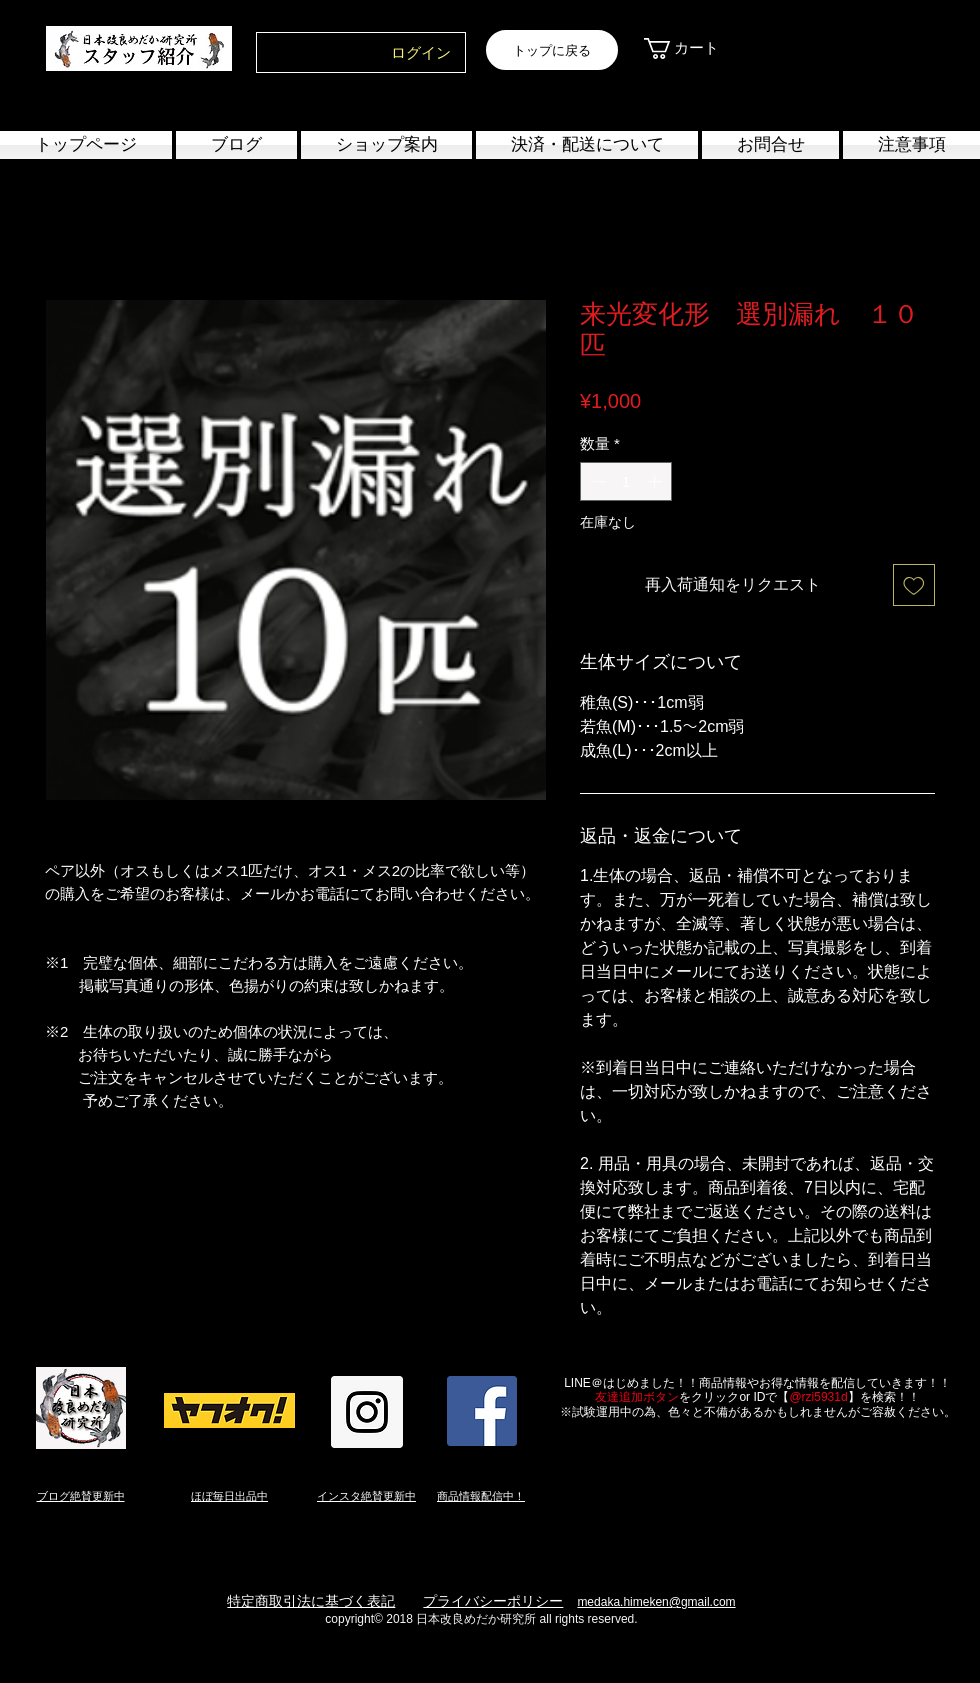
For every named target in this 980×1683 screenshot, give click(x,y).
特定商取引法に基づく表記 (311, 1601)
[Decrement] (596, 481)
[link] (692, 48)
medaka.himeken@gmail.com (656, 1602)
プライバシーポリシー (493, 1601)
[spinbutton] (626, 481)
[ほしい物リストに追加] (914, 585)
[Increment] (656, 481)
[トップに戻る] (552, 50)
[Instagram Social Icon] (367, 1412)
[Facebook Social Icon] (482, 1411)
